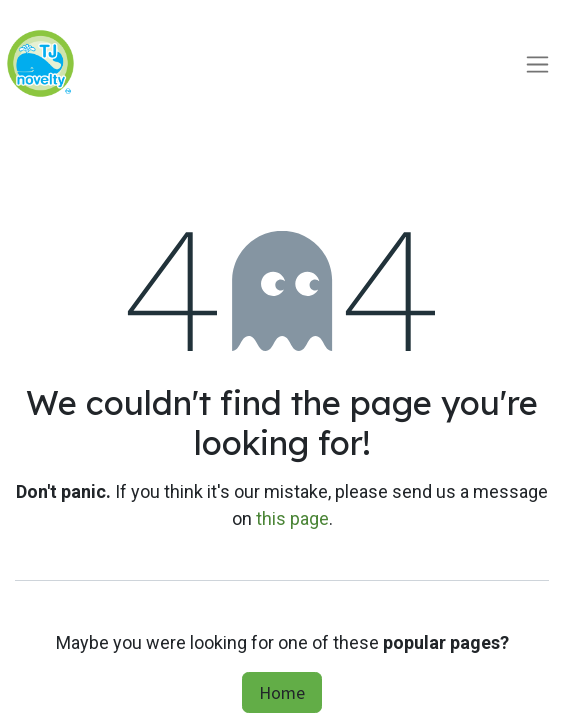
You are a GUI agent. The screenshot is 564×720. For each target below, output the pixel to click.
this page (292, 518)
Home (282, 692)
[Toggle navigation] (537, 63)
